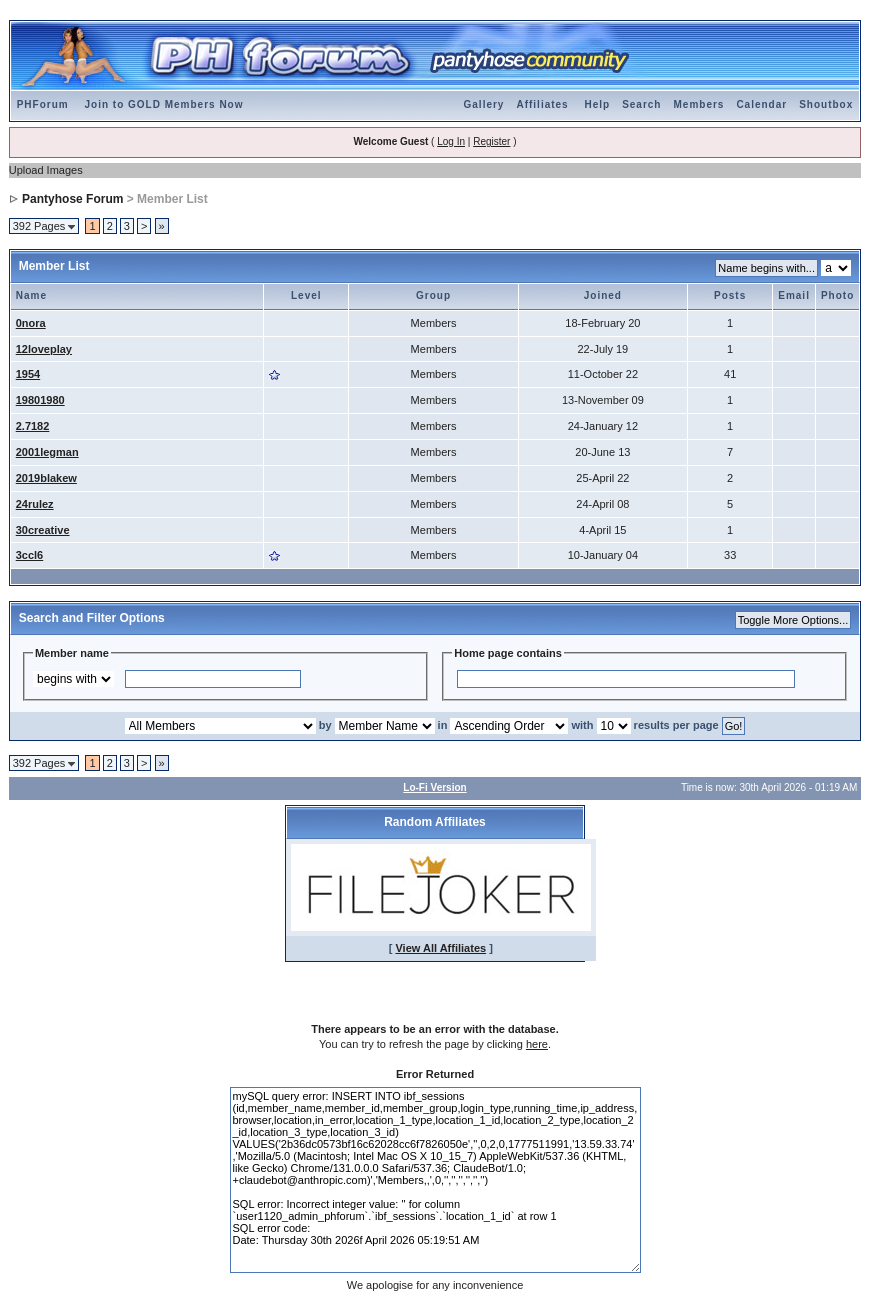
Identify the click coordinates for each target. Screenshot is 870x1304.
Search (641, 104)
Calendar (761, 104)
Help (597, 104)
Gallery (484, 104)
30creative (43, 530)
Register (491, 141)
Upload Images (46, 170)
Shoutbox (826, 104)
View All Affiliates (440, 948)
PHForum (43, 104)
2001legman (47, 452)
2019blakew (46, 478)
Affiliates (542, 104)
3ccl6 (30, 555)
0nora (31, 323)
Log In (451, 141)
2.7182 (33, 426)
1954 (28, 374)
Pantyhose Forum (72, 199)
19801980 (40, 400)
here (537, 1044)
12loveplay (44, 349)
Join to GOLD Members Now (163, 104)
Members (698, 104)
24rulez (35, 504)
